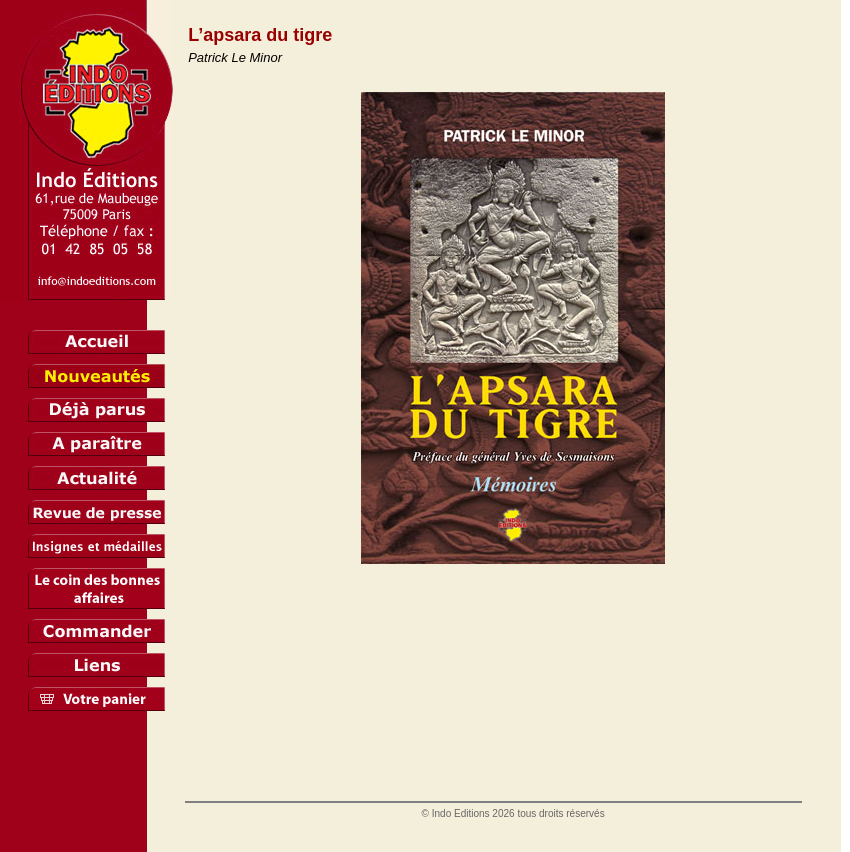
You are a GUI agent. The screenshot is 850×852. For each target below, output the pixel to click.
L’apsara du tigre (260, 35)
